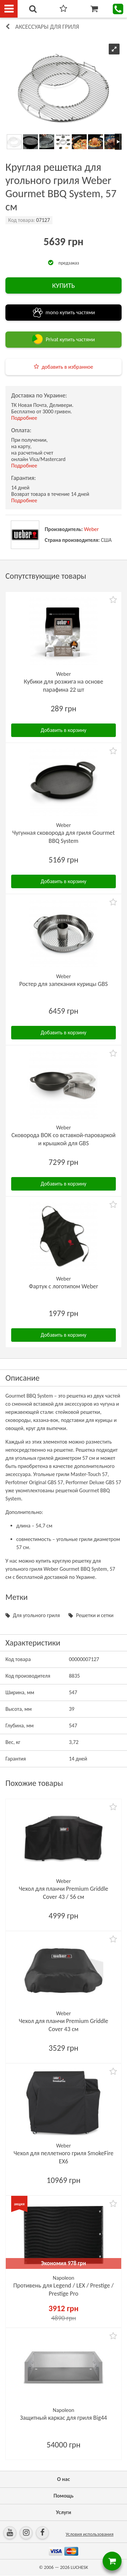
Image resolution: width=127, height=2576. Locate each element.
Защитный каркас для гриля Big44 (63, 2417)
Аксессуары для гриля (47, 26)
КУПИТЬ (63, 285)
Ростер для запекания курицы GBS (63, 984)
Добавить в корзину (63, 730)
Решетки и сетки (94, 1615)
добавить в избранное (67, 367)
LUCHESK (79, 2567)
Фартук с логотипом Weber (63, 1286)
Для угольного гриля (36, 1615)
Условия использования (89, 2534)
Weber (91, 529)
